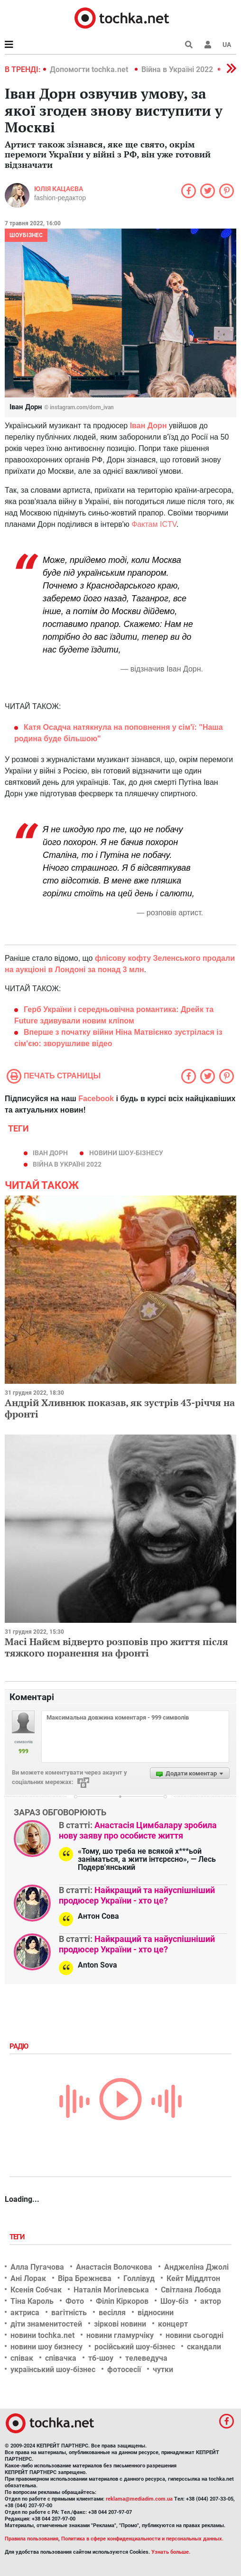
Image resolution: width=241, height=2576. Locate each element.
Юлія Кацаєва (58, 189)
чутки (163, 2369)
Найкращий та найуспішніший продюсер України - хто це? (137, 1895)
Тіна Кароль (32, 2301)
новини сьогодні (194, 2335)
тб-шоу (100, 2358)
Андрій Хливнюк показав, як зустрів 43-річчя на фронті (120, 1408)
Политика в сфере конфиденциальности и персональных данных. (142, 2539)
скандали (204, 2346)
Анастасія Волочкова (114, 2267)
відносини (156, 2312)
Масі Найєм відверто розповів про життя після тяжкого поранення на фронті (116, 1647)
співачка (60, 2358)
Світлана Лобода (191, 2289)
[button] (207, 44)
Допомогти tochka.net (90, 69)
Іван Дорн (148, 426)
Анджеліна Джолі (196, 2267)
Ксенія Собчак (36, 2289)
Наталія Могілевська (111, 2289)
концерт (173, 2323)
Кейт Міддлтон (193, 2278)
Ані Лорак (28, 2278)
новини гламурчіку (120, 2335)
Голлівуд (139, 2278)
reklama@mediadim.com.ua (139, 2499)
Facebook (96, 1099)
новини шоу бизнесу (46, 2346)
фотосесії (124, 2369)
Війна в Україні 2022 (177, 69)
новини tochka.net (42, 2335)
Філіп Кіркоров (122, 2301)
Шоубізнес (26, 235)
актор (210, 2301)
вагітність (69, 2312)
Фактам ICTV (153, 524)
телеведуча (146, 2358)
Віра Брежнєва (84, 2278)
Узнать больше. (170, 2552)
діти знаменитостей (46, 2323)
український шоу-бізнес (52, 2369)
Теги (18, 2237)
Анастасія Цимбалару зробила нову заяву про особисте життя (138, 1830)
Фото (74, 2301)
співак (21, 2358)
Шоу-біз (174, 2301)
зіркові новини (120, 2323)
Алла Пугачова (37, 2267)
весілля (112, 2312)
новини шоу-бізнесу (126, 1153)
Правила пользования (31, 2539)
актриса (24, 2312)
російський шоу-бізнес (134, 2346)
